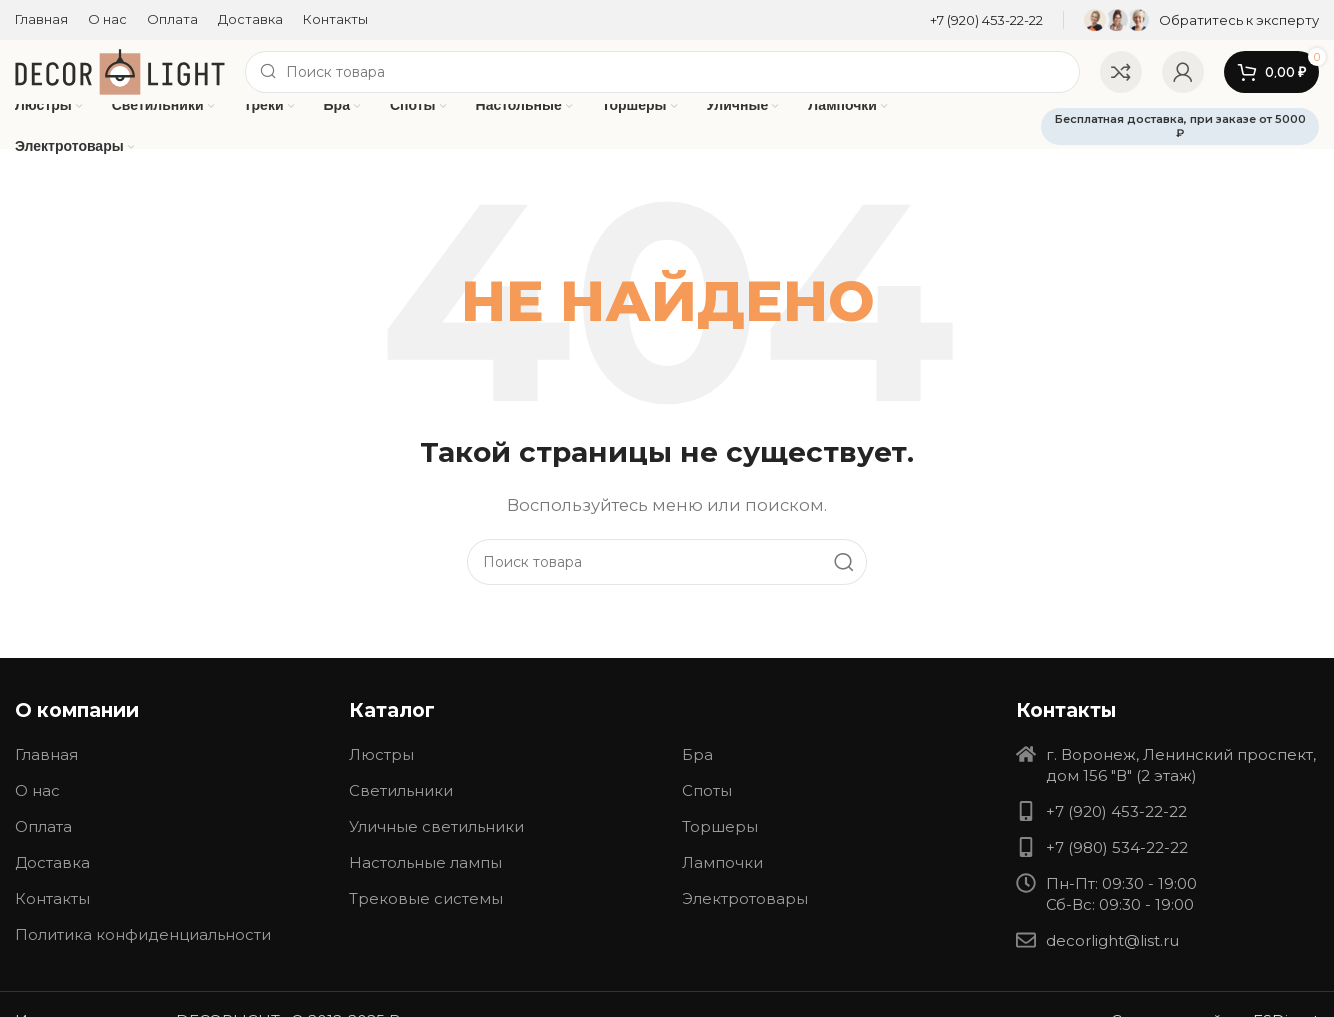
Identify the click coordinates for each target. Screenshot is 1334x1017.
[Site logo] (120, 70)
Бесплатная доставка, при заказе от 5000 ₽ (1180, 125)
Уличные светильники (436, 826)
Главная (46, 754)
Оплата (43, 826)
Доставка (52, 862)
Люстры (381, 754)
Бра (697, 754)
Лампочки (722, 862)
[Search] (662, 72)
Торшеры (720, 826)
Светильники (401, 790)
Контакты (52, 898)
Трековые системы (426, 898)
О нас (37, 790)
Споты (707, 790)
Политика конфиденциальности (143, 934)
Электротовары (745, 898)
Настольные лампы (425, 862)
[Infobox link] (986, 20)
